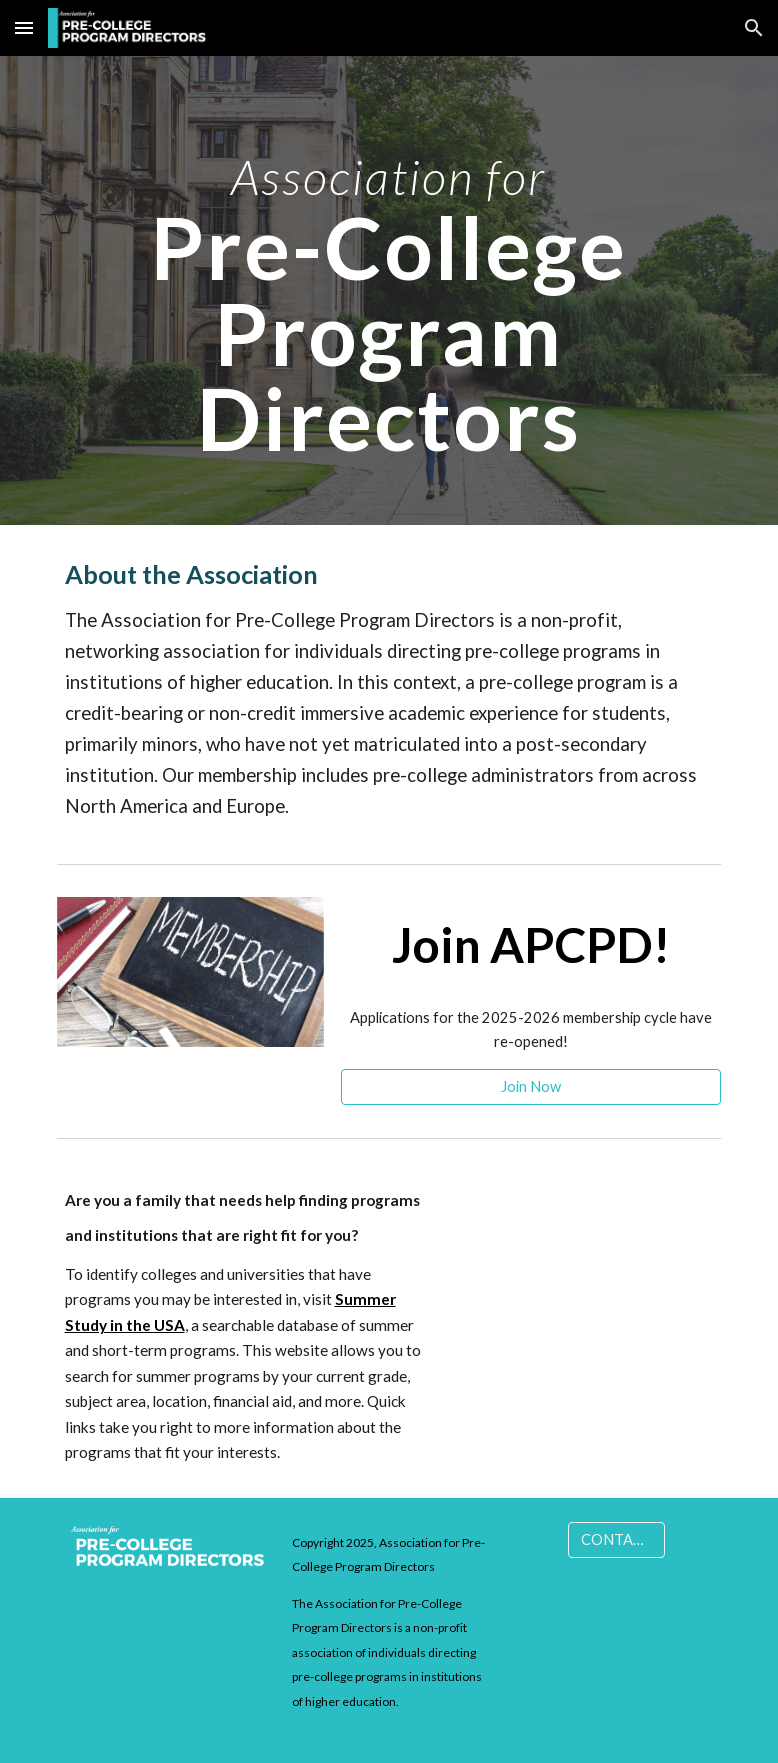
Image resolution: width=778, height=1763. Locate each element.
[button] (24, 27)
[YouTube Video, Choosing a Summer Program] (587, 1254)
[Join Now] (531, 1086)
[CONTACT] (616, 1540)
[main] (388, 290)
